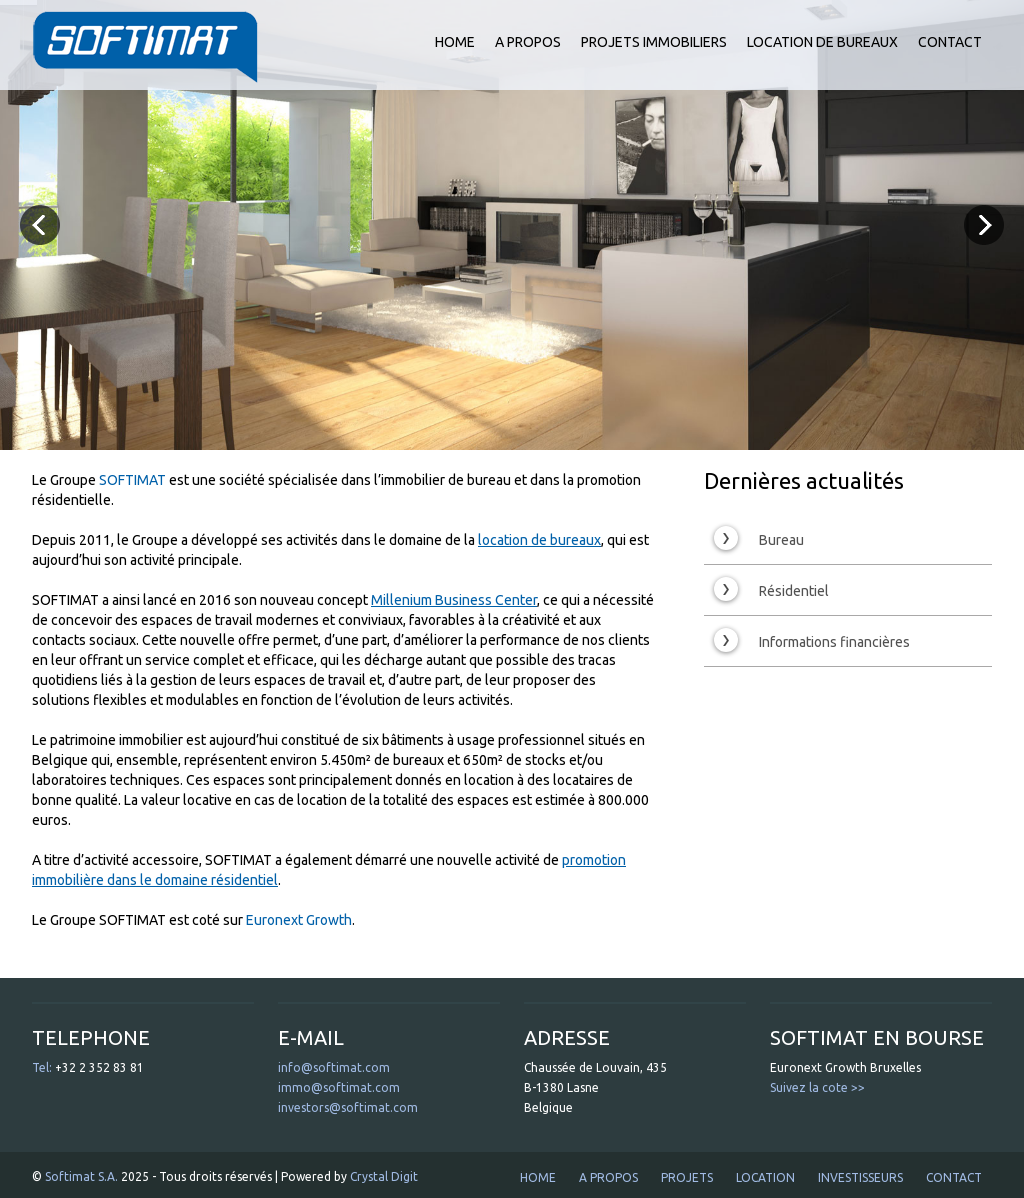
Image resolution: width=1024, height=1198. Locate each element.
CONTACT (950, 42)
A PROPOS (528, 42)
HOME (455, 42)
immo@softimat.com (339, 1087)
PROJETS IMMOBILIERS (654, 42)
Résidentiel (771, 589)
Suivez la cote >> (817, 1087)
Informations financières (812, 640)
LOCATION (765, 1177)
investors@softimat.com (348, 1107)
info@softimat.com (334, 1067)
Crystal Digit (384, 1176)
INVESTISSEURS (860, 1177)
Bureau (759, 538)
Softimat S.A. (81, 1176)
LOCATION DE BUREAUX (822, 42)
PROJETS (687, 1177)
